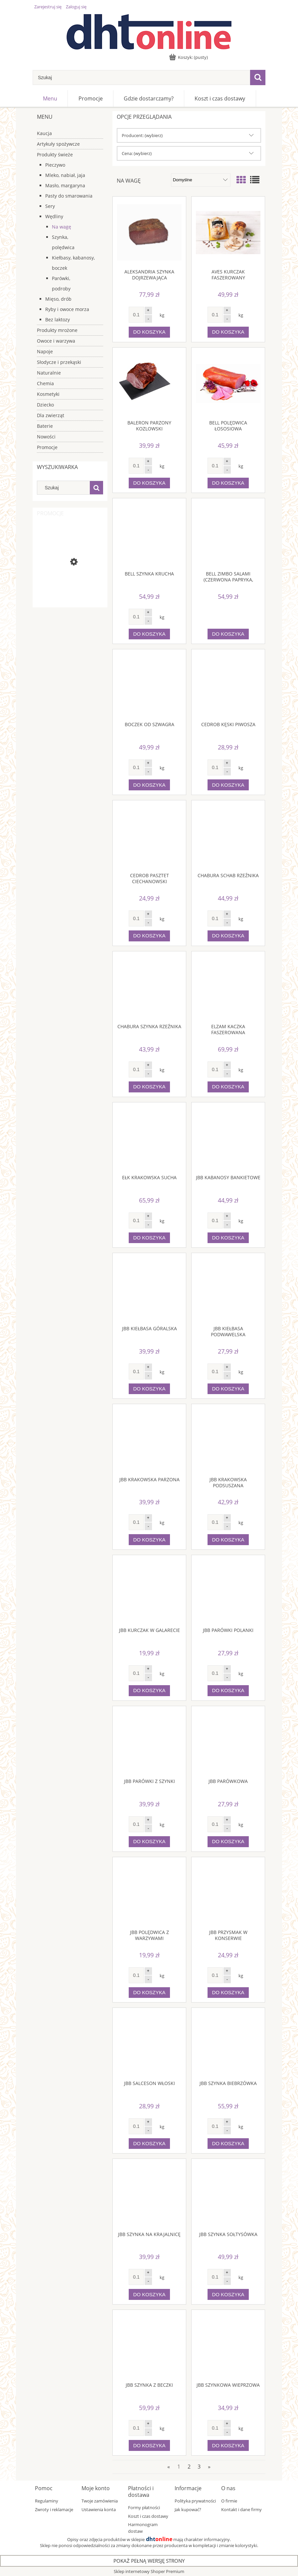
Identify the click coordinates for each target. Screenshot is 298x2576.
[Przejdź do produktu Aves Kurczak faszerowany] (228, 232)
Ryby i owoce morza (67, 309)
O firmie (229, 2501)
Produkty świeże (55, 154)
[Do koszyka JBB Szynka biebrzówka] (228, 2143)
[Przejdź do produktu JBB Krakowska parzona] (149, 1440)
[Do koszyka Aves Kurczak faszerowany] (228, 332)
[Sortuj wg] (200, 180)
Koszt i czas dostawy (148, 2516)
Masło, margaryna (65, 185)
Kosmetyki (48, 394)
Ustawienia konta (98, 2509)
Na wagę (61, 227)
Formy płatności (144, 2507)
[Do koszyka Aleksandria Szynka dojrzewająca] (149, 332)
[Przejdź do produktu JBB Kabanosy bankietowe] (228, 1138)
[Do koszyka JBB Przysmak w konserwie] (228, 1992)
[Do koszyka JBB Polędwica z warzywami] (149, 1992)
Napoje (45, 351)
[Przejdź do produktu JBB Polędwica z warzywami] (149, 1893)
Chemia (45, 383)
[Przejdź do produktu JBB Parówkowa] (228, 1742)
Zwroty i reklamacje (54, 2509)
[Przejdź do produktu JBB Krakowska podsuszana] (228, 1440)
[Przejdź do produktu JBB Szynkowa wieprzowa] (228, 2345)
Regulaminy (46, 2501)
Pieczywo (55, 165)
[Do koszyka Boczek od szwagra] (149, 784)
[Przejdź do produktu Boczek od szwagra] (149, 685)
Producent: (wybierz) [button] (142, 135)
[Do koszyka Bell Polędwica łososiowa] (228, 483)
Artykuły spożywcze (58, 144)
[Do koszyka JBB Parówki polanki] (228, 1690)
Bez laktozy (57, 319)
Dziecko (45, 405)
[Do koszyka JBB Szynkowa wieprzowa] (228, 2445)
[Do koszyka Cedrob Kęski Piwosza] (228, 784)
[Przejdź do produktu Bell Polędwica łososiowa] (228, 383)
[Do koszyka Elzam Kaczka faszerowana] (228, 1086)
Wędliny (54, 216)
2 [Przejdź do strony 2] (189, 2466)
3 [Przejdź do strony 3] (199, 2466)
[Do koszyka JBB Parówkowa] (228, 1841)
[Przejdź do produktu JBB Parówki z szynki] (149, 1742)
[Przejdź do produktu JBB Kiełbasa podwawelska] (228, 1289)
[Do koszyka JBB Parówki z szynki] (149, 1841)
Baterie (45, 426)
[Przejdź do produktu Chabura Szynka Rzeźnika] (149, 987)
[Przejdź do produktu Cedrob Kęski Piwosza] (228, 685)
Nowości (46, 436)
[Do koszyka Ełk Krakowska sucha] (149, 1237)
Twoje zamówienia (99, 2501)
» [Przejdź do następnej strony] (209, 2466)
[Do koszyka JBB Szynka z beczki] (149, 2445)
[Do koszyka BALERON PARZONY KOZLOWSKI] (149, 483)
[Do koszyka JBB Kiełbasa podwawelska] (228, 1388)
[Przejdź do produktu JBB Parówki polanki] (228, 1591)
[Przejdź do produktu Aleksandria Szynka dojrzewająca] (149, 232)
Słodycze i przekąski (59, 362)
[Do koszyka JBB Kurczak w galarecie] (149, 1690)
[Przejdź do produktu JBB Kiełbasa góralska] (149, 1289)
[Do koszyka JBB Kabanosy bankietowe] (228, 1237)
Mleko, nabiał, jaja (65, 175)
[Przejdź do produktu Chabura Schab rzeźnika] (228, 836)
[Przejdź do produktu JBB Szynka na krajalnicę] (149, 2194)
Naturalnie (49, 373)
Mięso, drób (58, 299)
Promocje (47, 447)
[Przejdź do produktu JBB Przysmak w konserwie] (228, 1893)
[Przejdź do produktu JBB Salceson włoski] (149, 2043)
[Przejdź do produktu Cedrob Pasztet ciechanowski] (149, 836)
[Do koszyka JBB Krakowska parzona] (149, 1539)
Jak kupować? (188, 2509)
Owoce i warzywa (56, 341)
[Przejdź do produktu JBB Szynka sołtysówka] (228, 2194)
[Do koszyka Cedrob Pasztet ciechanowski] (149, 935)
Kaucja (44, 133)
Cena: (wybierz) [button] (137, 153)
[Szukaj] (257, 77)
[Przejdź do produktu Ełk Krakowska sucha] (149, 1138)
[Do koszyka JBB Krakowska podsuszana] (228, 1539)
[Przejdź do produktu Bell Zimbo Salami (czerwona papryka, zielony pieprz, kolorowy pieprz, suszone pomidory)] (228, 534)
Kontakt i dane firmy (241, 2509)
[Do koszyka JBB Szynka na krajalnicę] (149, 2294)
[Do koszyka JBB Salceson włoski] (149, 2143)
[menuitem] (50, 98)
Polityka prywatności (195, 2501)
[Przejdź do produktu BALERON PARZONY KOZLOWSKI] (149, 383)
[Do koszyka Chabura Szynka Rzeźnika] (149, 1086)
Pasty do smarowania (68, 196)
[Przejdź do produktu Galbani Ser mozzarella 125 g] (70, 588)
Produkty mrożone (57, 330)
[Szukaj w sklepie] (141, 77)
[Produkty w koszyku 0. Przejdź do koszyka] (189, 57)
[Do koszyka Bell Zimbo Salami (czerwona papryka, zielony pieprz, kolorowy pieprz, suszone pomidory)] (228, 634)
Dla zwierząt (50, 415)
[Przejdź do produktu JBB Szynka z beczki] (149, 2345)
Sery (50, 206)
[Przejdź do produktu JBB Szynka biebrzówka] (228, 2043)
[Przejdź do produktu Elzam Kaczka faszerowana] (228, 987)
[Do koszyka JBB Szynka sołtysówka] (228, 2294)
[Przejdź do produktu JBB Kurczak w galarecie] (149, 1591)
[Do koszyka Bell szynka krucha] (149, 634)
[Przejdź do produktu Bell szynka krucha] (149, 534)
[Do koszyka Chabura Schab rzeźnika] (228, 935)
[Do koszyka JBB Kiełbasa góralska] (149, 1388)
